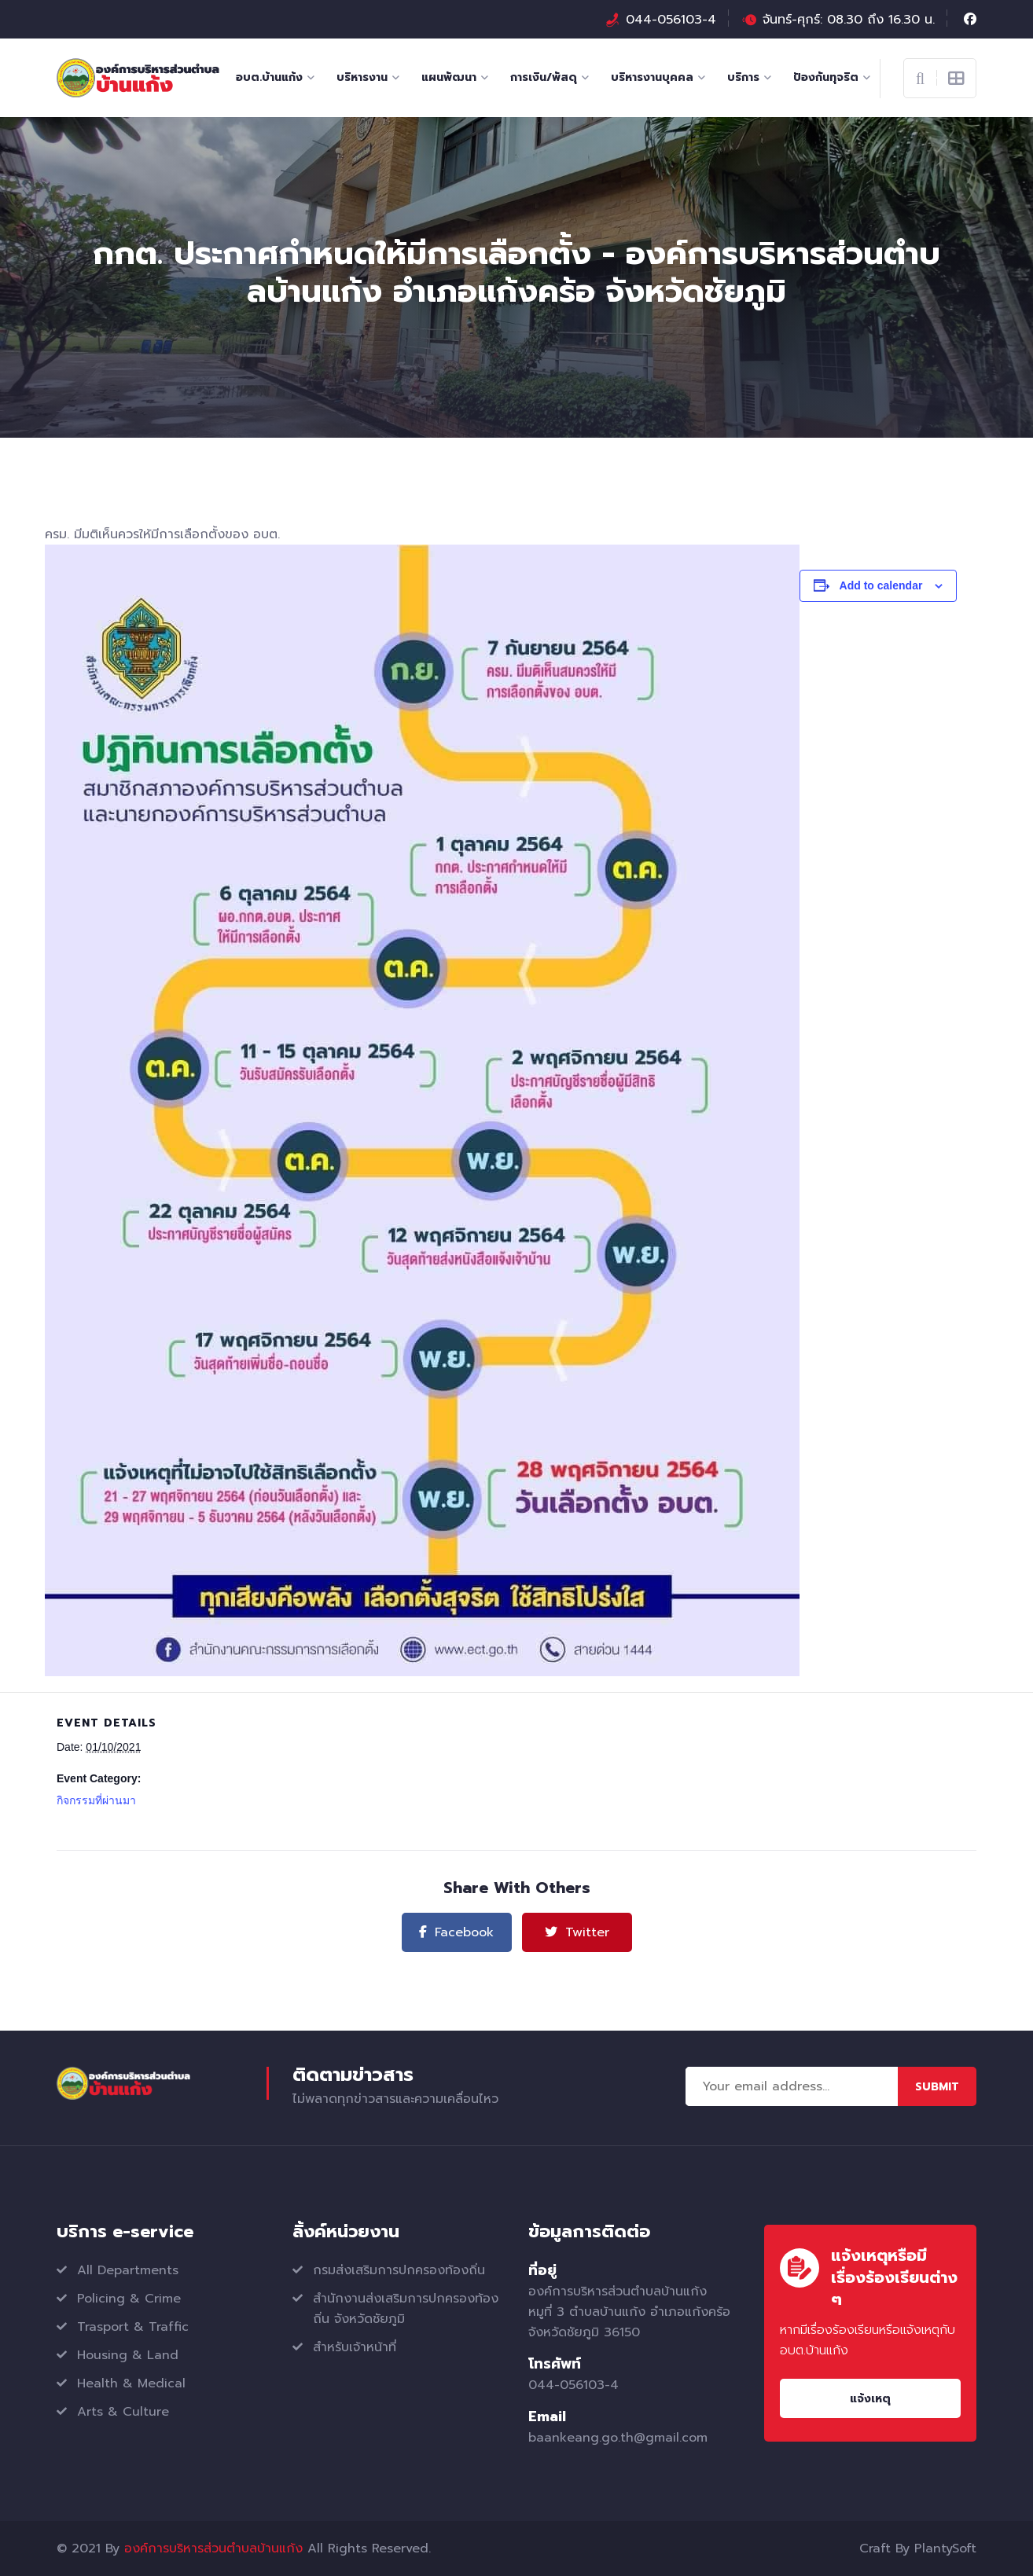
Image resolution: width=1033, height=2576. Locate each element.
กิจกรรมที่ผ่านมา (96, 1800)
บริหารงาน (362, 77)
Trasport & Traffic (133, 2326)
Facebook (456, 1932)
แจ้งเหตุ (870, 2399)
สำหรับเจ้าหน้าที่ (354, 2347)
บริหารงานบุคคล (652, 77)
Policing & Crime (129, 2298)
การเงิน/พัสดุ (543, 77)
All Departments (127, 2270)
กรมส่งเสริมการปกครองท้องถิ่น (399, 2270)
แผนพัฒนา (448, 77)
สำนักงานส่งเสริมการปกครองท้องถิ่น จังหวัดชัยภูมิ (405, 2308)
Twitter (577, 1932)
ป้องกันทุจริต (825, 77)
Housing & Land (127, 2355)
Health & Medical (131, 2383)
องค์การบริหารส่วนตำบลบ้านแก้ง (213, 2548)
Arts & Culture (123, 2411)
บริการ (743, 77)
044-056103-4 (671, 19)
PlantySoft (945, 2548)
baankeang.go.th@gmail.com (618, 2437)
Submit (937, 2087)
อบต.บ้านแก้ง (269, 77)
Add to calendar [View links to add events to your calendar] (881, 585)
